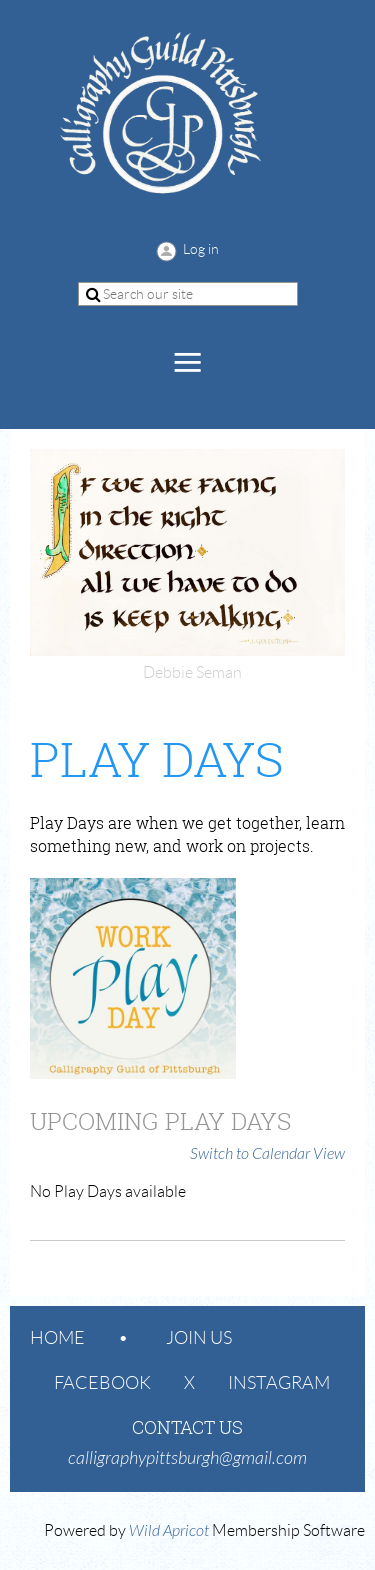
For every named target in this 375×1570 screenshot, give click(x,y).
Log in (201, 249)
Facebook (102, 1383)
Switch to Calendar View (267, 1154)
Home (57, 1338)
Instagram (279, 1383)
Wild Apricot (169, 1531)
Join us (199, 1338)
